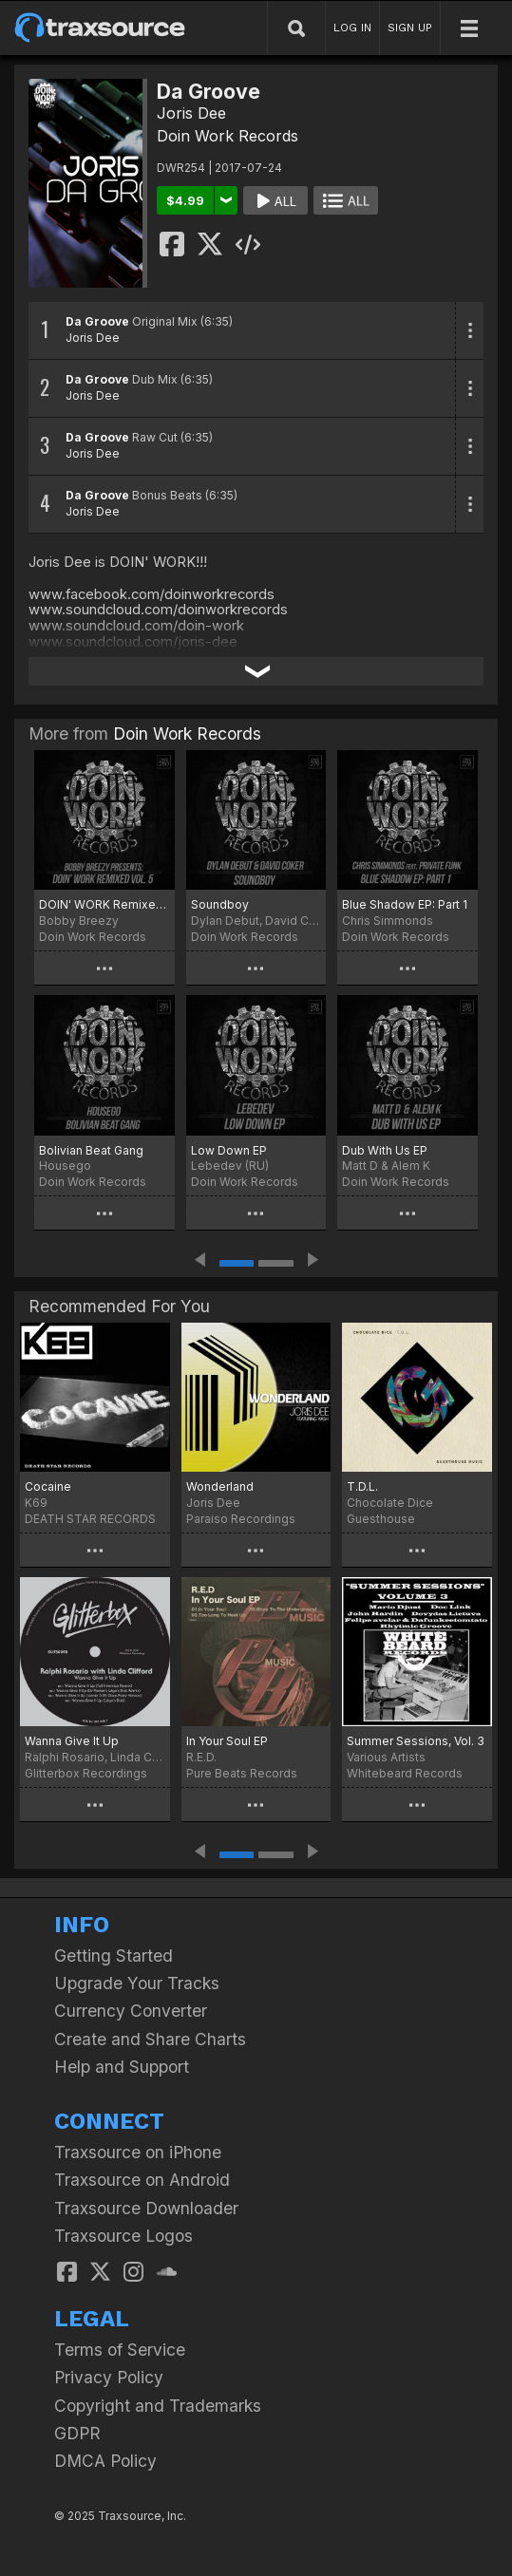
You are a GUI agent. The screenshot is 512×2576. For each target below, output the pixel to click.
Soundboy (220, 904)
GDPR (77, 2433)
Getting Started (113, 1955)
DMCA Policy (105, 2461)
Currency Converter (130, 2011)
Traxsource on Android (142, 2180)
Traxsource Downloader (146, 2208)
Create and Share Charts (150, 2039)
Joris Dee (191, 112)
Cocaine (48, 1486)
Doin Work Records (227, 135)
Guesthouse (381, 1519)
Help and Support (121, 2067)
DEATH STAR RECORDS (90, 1519)
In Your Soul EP (227, 1741)
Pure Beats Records (241, 1773)
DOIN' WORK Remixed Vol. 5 (104, 904)
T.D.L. (362, 1486)
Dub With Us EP (384, 1150)
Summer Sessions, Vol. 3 (415, 1741)
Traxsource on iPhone (137, 2152)
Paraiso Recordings (240, 1519)
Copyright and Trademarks (157, 2406)
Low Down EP (229, 1150)
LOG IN (352, 27)
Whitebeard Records (405, 1773)
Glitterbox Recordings (86, 1773)
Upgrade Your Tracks (136, 1983)
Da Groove (97, 321)
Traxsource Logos (123, 2236)
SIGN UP (410, 27)
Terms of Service (119, 2350)
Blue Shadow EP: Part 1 (404, 904)
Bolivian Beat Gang (91, 1150)
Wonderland (220, 1486)
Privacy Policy (108, 2377)
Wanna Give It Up (72, 1741)
